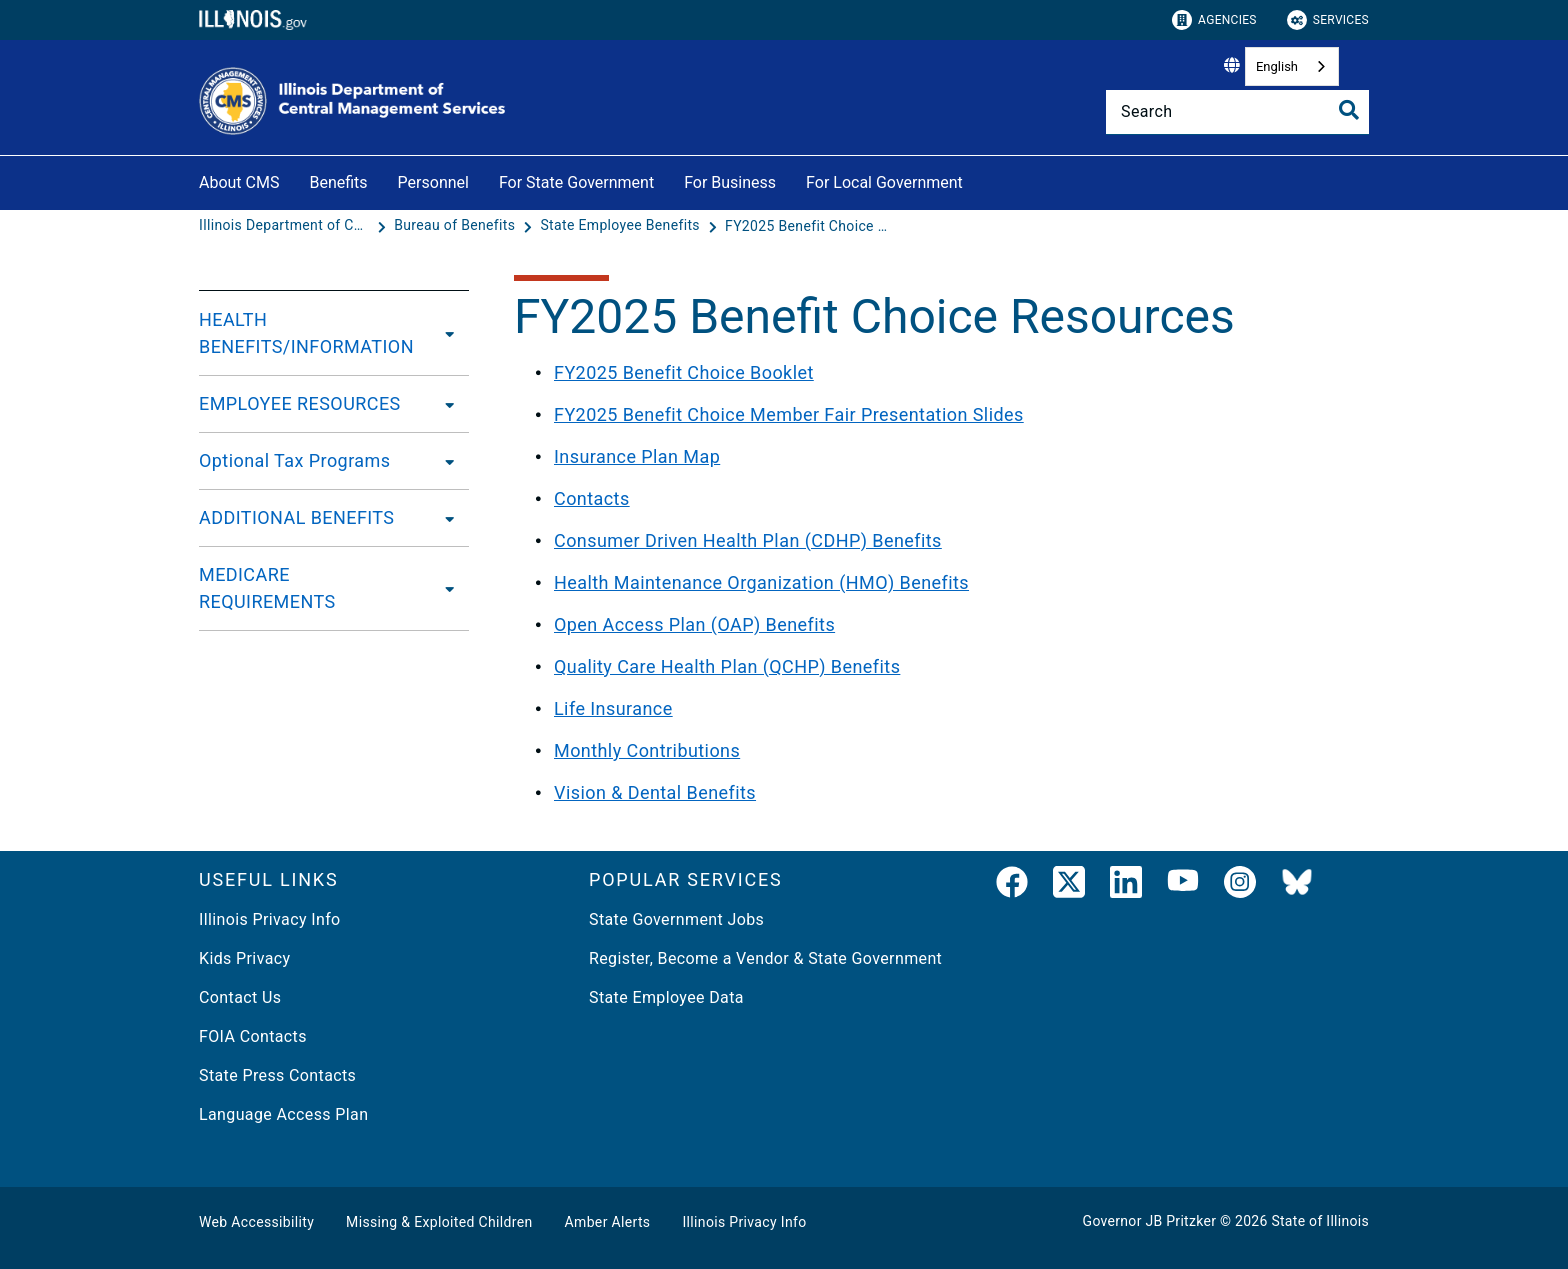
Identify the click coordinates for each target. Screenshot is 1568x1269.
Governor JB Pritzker (1150, 1221)
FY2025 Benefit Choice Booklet (684, 372)
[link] (1012, 886)
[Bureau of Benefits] (456, 226)
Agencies (1214, 20)
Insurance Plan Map (637, 456)
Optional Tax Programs (294, 460)
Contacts (592, 498)
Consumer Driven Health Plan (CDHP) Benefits (748, 540)
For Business (730, 182)
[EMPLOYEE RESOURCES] (444, 404)
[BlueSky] (1297, 886)
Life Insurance (613, 708)
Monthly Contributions (647, 750)
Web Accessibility (256, 1222)
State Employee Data (666, 997)
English (1277, 66)
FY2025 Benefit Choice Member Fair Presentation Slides (789, 414)
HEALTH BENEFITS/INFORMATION (306, 333)
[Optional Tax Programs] (444, 461)
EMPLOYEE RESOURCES (300, 403)
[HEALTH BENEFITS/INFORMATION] (448, 333)
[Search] (1237, 112)
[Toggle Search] (1349, 110)
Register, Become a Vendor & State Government (765, 958)
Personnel (433, 182)
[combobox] (1292, 66)
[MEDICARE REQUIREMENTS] (445, 588)
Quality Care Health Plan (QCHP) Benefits (727, 666)
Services (1328, 20)
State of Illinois (1320, 1221)
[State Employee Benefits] (621, 226)
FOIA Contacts (253, 1036)
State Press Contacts (277, 1075)
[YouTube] (1183, 886)
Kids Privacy (244, 958)
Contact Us (240, 997)
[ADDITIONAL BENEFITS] (444, 518)
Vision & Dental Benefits (655, 792)
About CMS (239, 182)
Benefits (338, 182)
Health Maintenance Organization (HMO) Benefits (761, 582)
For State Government (576, 182)
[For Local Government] (978, 179)
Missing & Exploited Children (439, 1222)
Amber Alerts (608, 1222)
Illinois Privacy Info (270, 919)
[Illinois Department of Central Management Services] (286, 226)
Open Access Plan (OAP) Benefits (694, 624)
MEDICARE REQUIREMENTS (267, 588)
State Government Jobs (676, 919)
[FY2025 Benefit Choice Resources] (810, 226)
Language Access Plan (283, 1114)
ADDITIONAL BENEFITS (297, 517)
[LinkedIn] (1126, 886)
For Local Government (884, 182)
